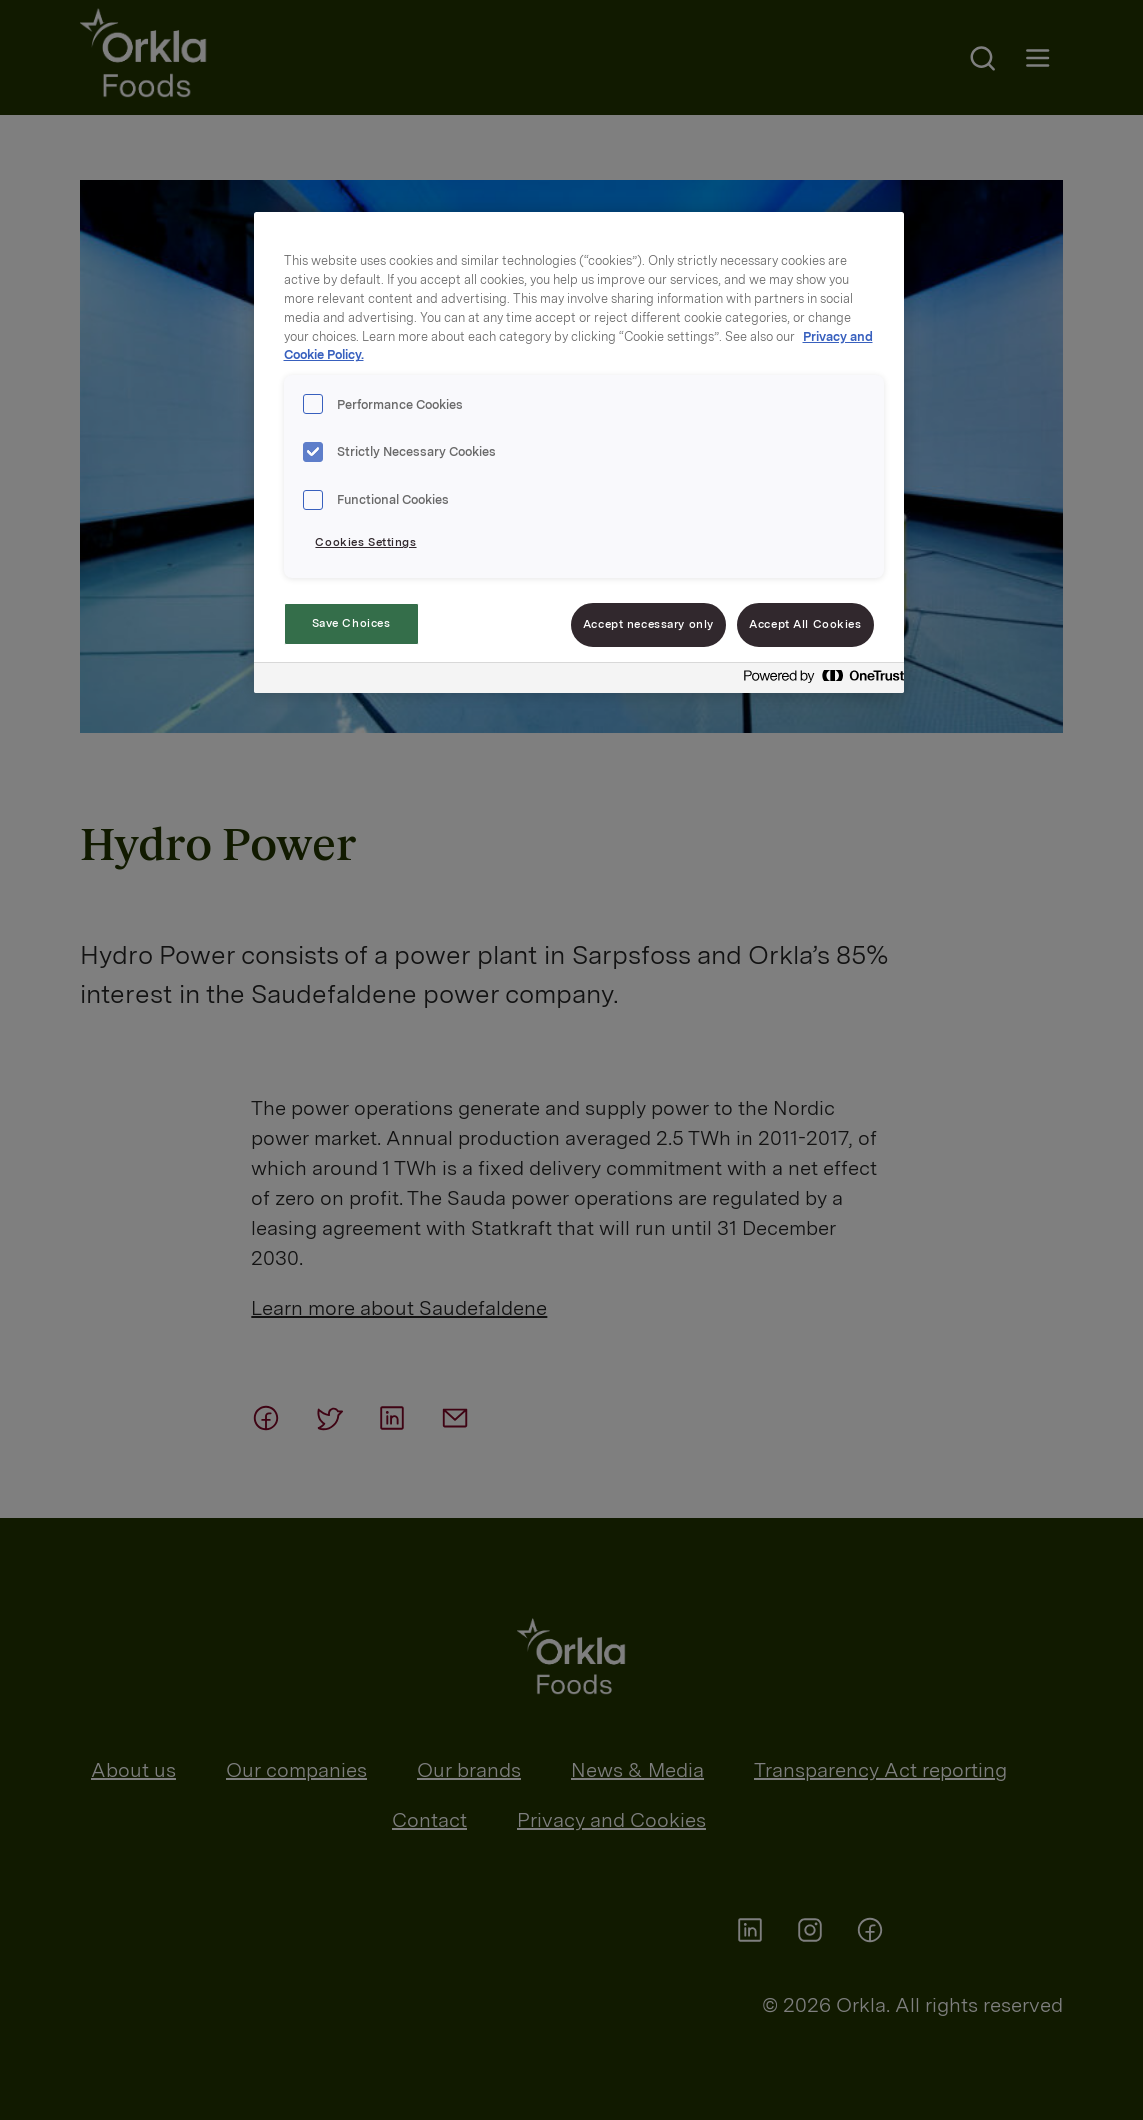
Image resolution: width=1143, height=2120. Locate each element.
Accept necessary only (648, 624)
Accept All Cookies (805, 624)
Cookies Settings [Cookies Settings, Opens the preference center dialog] (365, 542)
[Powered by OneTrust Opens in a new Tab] (818, 680)
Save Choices (351, 623)
